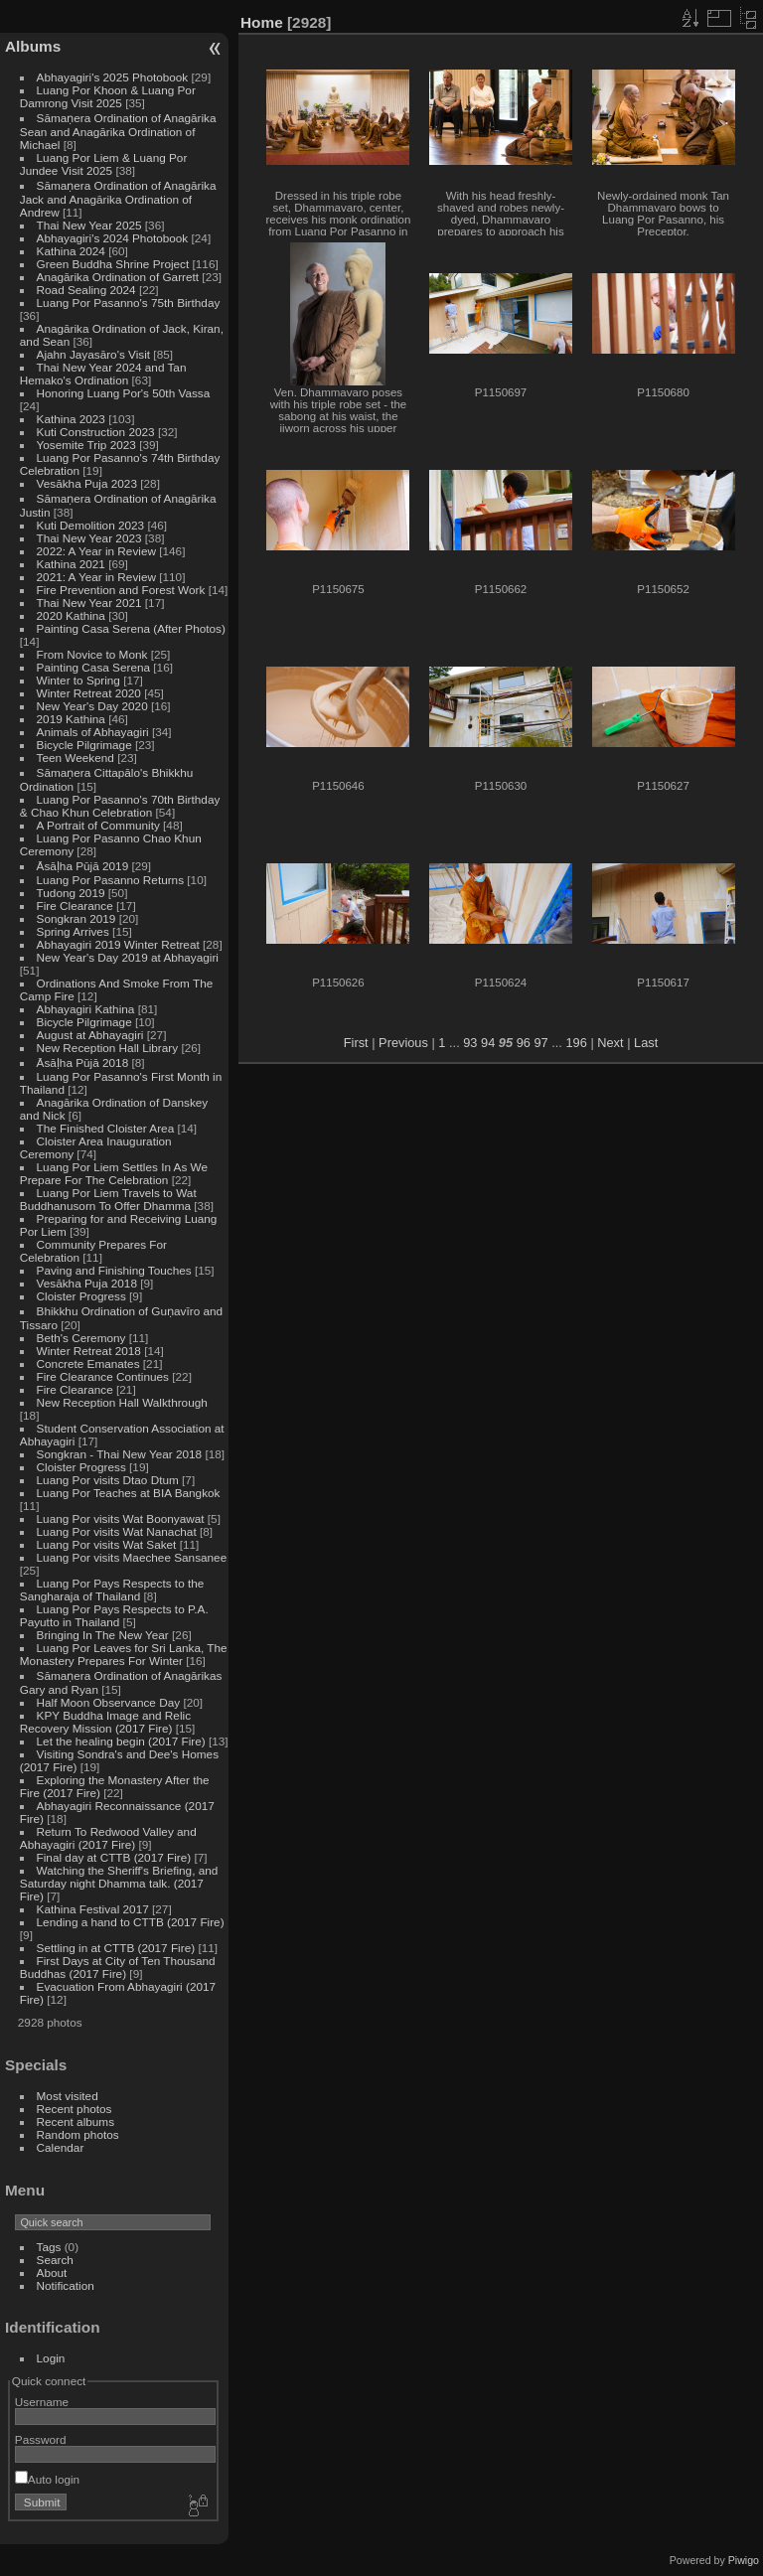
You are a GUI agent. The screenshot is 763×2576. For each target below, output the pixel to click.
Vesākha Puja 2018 (87, 1283)
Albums (33, 46)
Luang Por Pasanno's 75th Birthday (129, 302)
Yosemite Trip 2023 (86, 444)
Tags (49, 2246)
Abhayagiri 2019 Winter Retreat (118, 944)
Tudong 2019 (71, 892)
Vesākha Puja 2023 (87, 483)
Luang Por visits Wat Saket (107, 1544)
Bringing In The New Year (103, 1634)
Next (610, 1042)
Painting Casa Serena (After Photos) (131, 628)
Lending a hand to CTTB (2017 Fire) (131, 1921)
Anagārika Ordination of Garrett (118, 276)
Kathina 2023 (71, 418)
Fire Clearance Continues (103, 1376)
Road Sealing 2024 (86, 289)
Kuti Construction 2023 (96, 431)
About (52, 2272)
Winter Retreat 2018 (89, 1350)
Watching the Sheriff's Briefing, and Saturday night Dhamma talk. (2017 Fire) (119, 1883)
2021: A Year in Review (96, 576)
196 (575, 1042)
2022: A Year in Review (96, 550)
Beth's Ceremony (81, 1337)
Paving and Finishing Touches (114, 1270)
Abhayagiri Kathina (86, 1008)
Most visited (67, 2095)
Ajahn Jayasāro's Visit (94, 354)
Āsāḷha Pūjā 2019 (83, 865)
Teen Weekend (75, 757)
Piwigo (743, 2560)
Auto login (47, 2479)
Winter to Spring (78, 680)
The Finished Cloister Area (106, 1128)
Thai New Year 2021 (89, 602)
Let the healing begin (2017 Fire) (121, 1741)
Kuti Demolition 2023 (91, 525)
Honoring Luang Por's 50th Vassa (124, 392)
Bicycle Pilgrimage (84, 744)
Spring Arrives (73, 931)
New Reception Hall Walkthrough (122, 1402)
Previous (403, 1042)
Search (55, 2259)
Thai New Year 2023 (89, 537)
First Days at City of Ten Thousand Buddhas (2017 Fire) (118, 1967)
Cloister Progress (81, 1295)
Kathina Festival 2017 (93, 1908)
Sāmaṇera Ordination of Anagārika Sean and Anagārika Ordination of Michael (118, 131)
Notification (65, 2285)
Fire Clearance (75, 905)
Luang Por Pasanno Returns (110, 879)
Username (42, 2401)
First (356, 1042)
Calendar (60, 2147)
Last (646, 1042)
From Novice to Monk (92, 654)
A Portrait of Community (98, 825)
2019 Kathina (71, 718)
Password (41, 2439)
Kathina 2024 (71, 250)
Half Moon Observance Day (109, 1702)
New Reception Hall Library (108, 1047)
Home (261, 22)
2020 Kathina (71, 615)
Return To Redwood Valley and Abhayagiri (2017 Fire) (108, 1838)
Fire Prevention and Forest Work (123, 589)
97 (540, 1042)
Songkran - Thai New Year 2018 (120, 1453)
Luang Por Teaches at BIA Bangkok (129, 1492)
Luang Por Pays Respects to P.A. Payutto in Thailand (114, 1615)
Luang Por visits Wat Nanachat (117, 1531)
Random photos (78, 2134)
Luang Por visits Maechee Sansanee (132, 1557)
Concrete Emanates (88, 1363)
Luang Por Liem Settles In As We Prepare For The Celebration (114, 1173)
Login (51, 2357)
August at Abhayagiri (90, 1034)
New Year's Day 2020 (92, 705)
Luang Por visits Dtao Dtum (108, 1479)
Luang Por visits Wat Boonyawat (121, 1518)
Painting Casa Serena (93, 667)
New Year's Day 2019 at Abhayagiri (128, 957)
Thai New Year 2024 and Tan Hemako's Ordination (103, 373)
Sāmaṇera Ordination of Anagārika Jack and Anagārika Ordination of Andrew (118, 199)
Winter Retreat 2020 (89, 692)
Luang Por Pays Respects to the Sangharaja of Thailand (112, 1589)
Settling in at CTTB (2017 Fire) (116, 1947)
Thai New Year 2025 (89, 225)
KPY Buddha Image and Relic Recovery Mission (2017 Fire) (105, 1722)
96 (524, 1042)
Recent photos (74, 2108)
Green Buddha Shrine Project (113, 263)
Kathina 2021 (71, 563)
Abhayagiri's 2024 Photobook (113, 237)
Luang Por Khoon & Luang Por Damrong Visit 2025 (108, 96)
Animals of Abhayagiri (93, 731)
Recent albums (75, 2121)
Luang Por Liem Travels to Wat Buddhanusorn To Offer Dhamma (108, 1199)
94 (488, 1042)
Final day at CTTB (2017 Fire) (114, 1857)
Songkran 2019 (76, 918)
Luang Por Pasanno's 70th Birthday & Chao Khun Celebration (120, 806)
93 (470, 1042)
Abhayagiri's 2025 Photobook (113, 77)
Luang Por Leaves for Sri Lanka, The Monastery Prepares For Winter (124, 1654)
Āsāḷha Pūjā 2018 (83, 1062)
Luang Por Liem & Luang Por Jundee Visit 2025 (104, 164)
